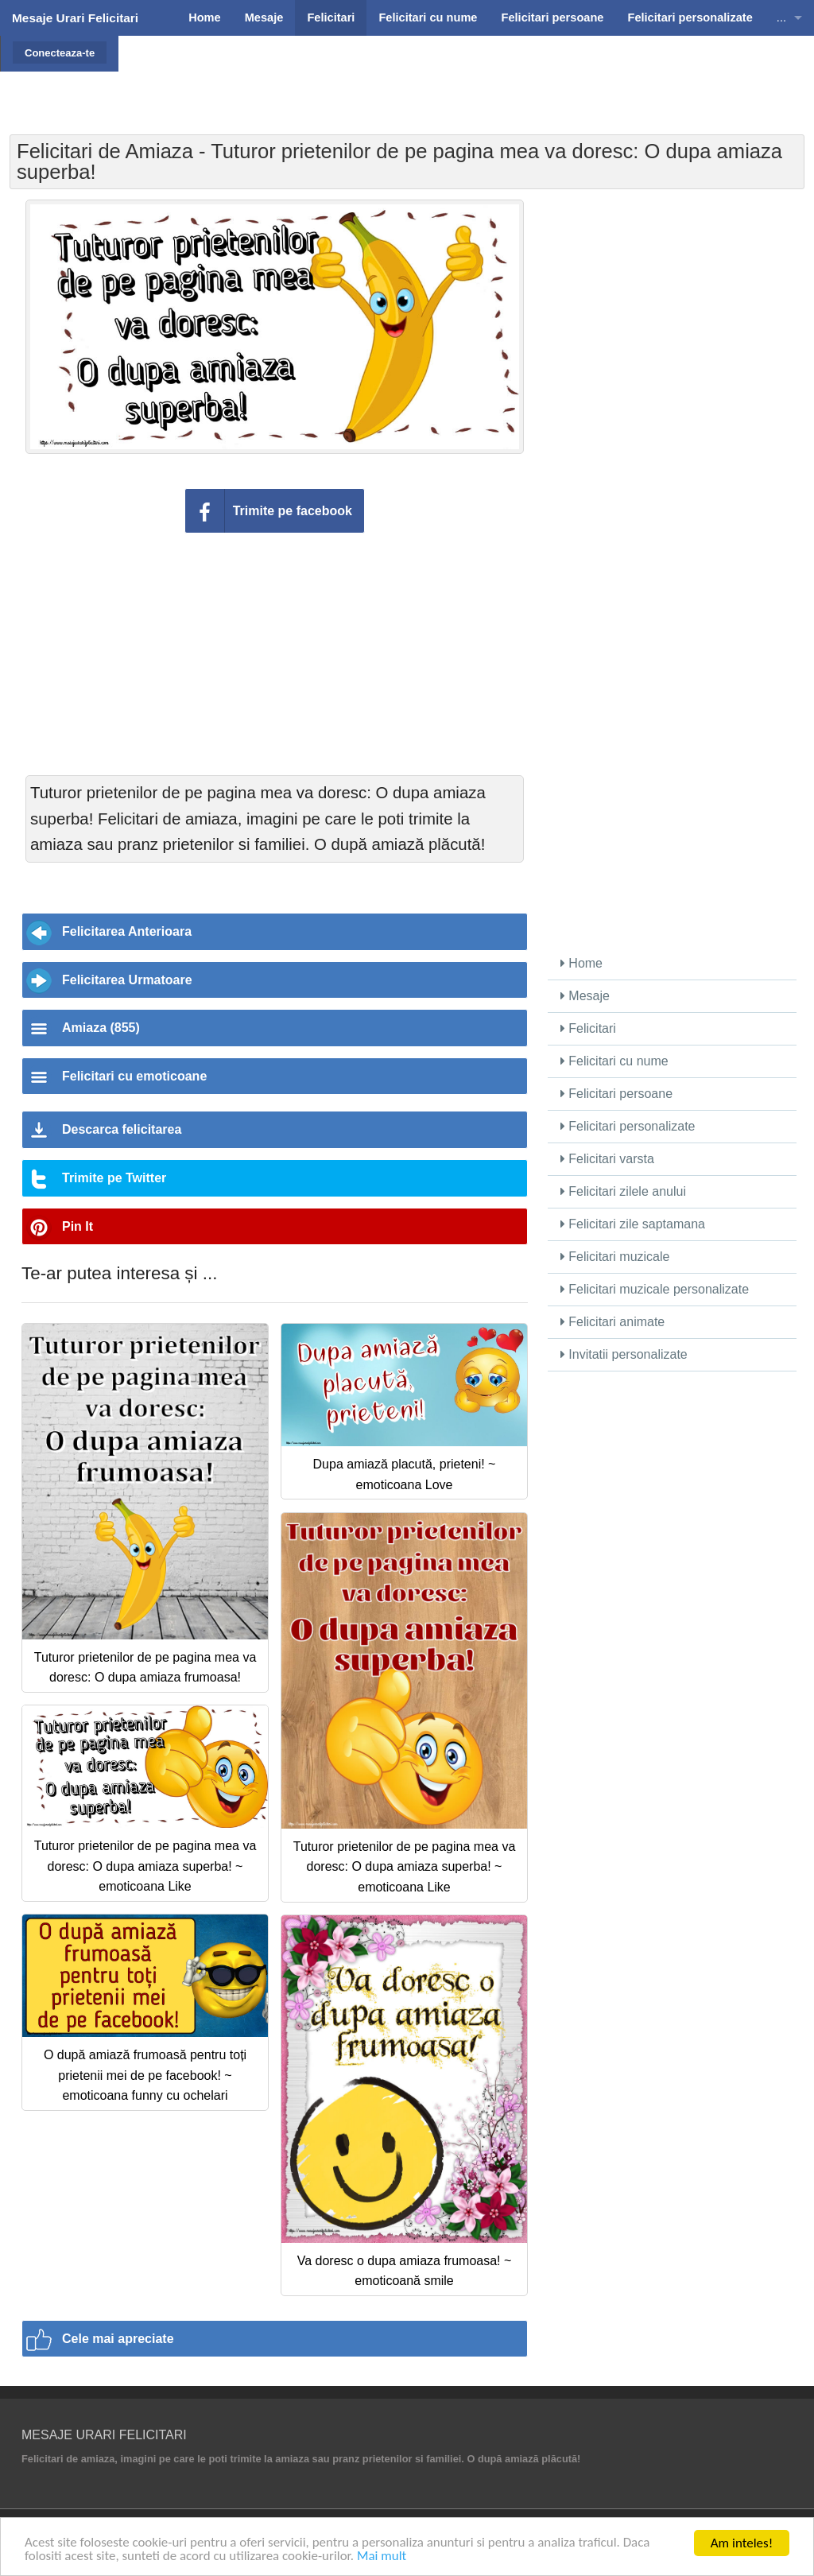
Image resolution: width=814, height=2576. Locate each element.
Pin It (77, 1226)
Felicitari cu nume (614, 1061)
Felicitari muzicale (615, 1256)
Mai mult (383, 2556)
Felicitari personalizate (628, 1126)
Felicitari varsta (607, 1159)
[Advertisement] (459, 75)
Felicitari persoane (616, 1093)
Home (581, 963)
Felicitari (588, 1028)
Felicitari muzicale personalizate (654, 1289)
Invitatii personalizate (624, 1354)
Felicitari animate (612, 1322)
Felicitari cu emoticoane (134, 1076)
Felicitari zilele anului (623, 1191)
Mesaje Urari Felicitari (75, 18)
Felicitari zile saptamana (632, 1224)
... (781, 17)
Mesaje (585, 996)
